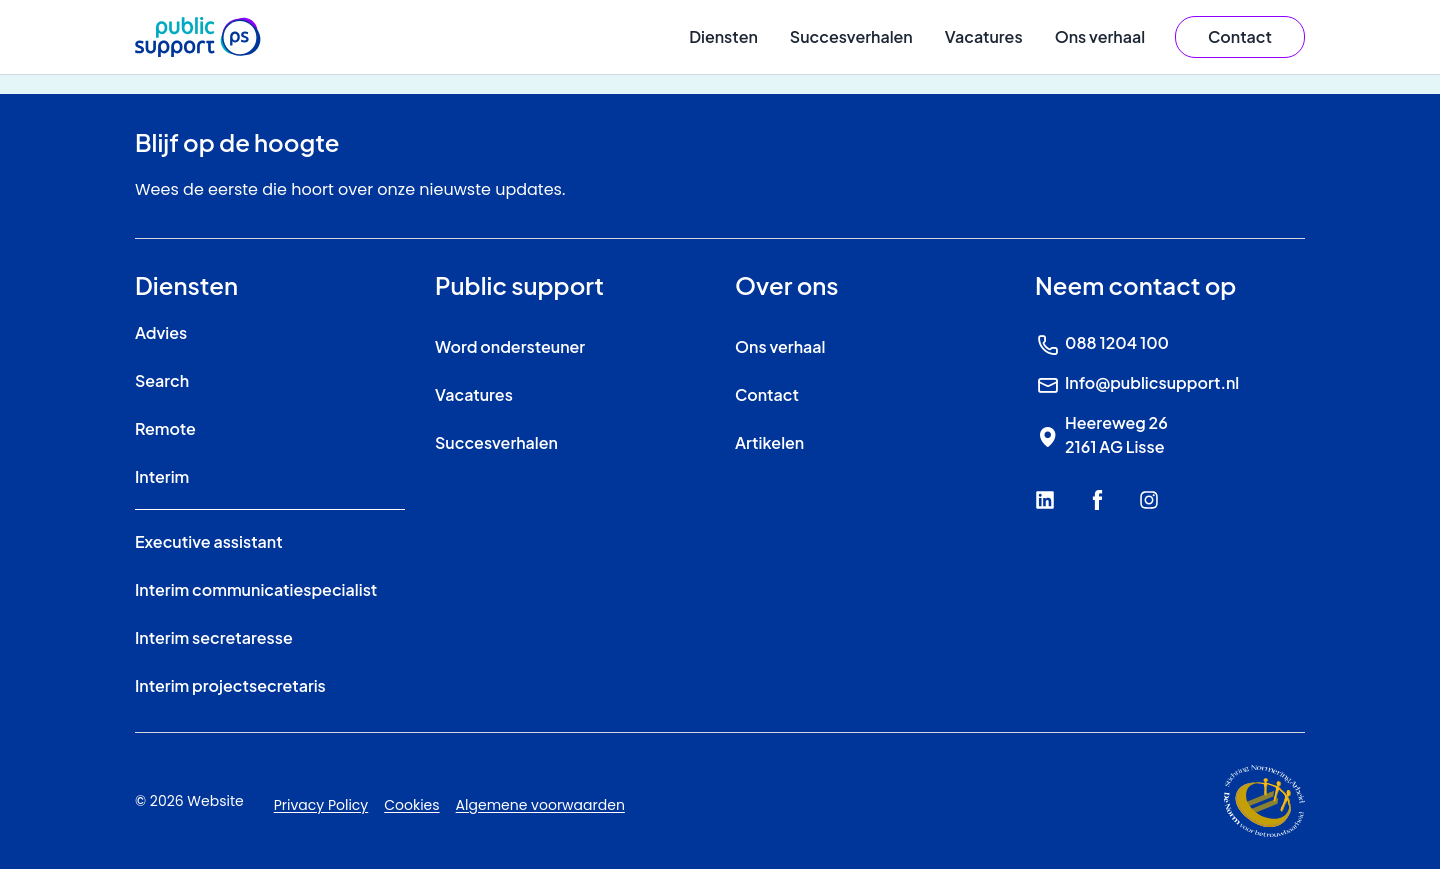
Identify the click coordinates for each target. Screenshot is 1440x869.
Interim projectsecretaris (230, 685)
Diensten (723, 36)
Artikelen (769, 442)
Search (162, 380)
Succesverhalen (851, 36)
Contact (767, 394)
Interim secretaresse (214, 637)
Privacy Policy (321, 805)
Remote (165, 428)
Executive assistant (209, 541)
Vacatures (984, 36)
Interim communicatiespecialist (256, 589)
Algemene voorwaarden (540, 805)
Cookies (411, 805)
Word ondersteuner (510, 346)
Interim (162, 476)
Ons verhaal (1100, 36)
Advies (161, 332)
